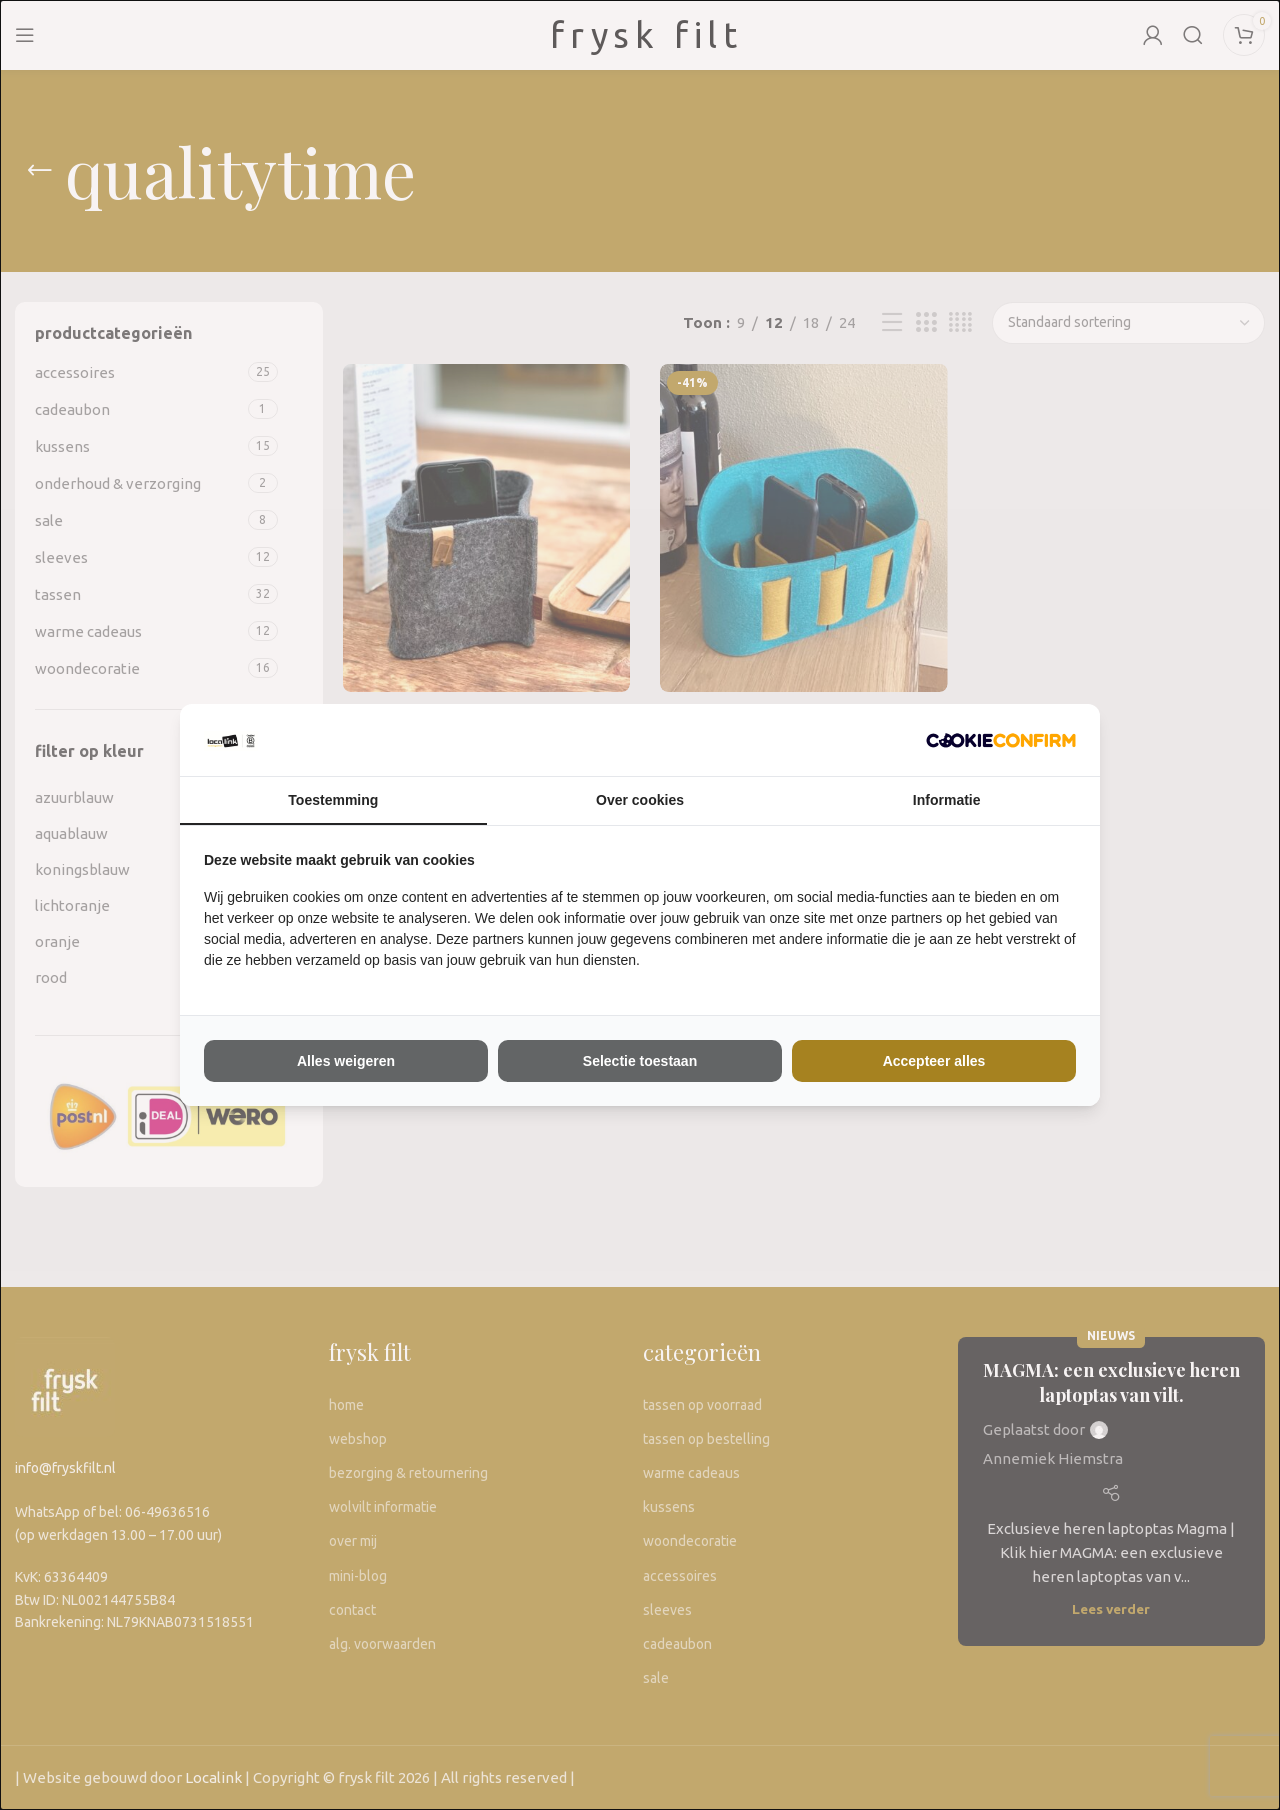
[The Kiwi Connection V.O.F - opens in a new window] (1001, 740)
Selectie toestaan (640, 1061)
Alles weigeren (346, 1061)
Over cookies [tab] (640, 800)
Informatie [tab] (947, 800)
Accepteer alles (934, 1061)
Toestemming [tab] (333, 800)
